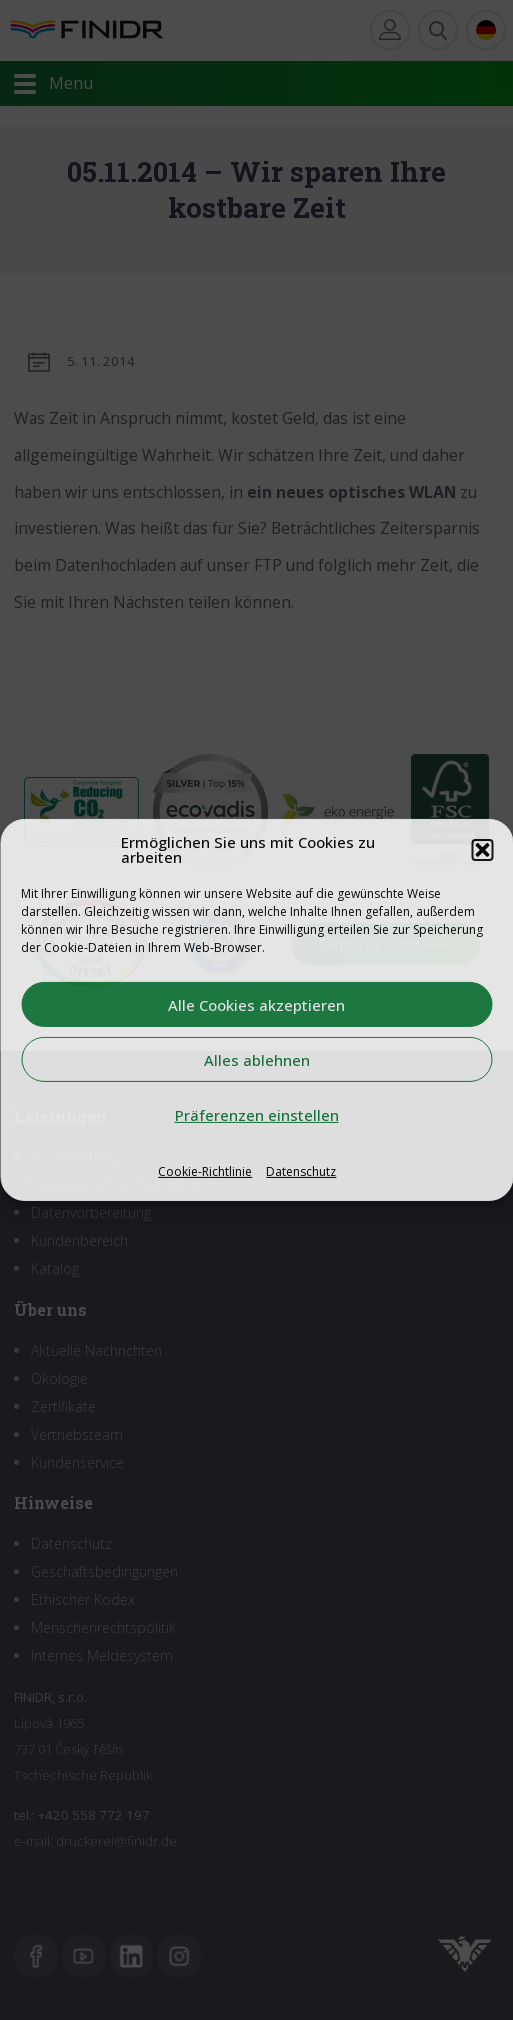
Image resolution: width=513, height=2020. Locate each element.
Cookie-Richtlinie (205, 1171)
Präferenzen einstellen (257, 1114)
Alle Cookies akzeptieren (256, 1004)
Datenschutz (301, 1171)
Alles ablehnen (257, 1059)
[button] (482, 850)
